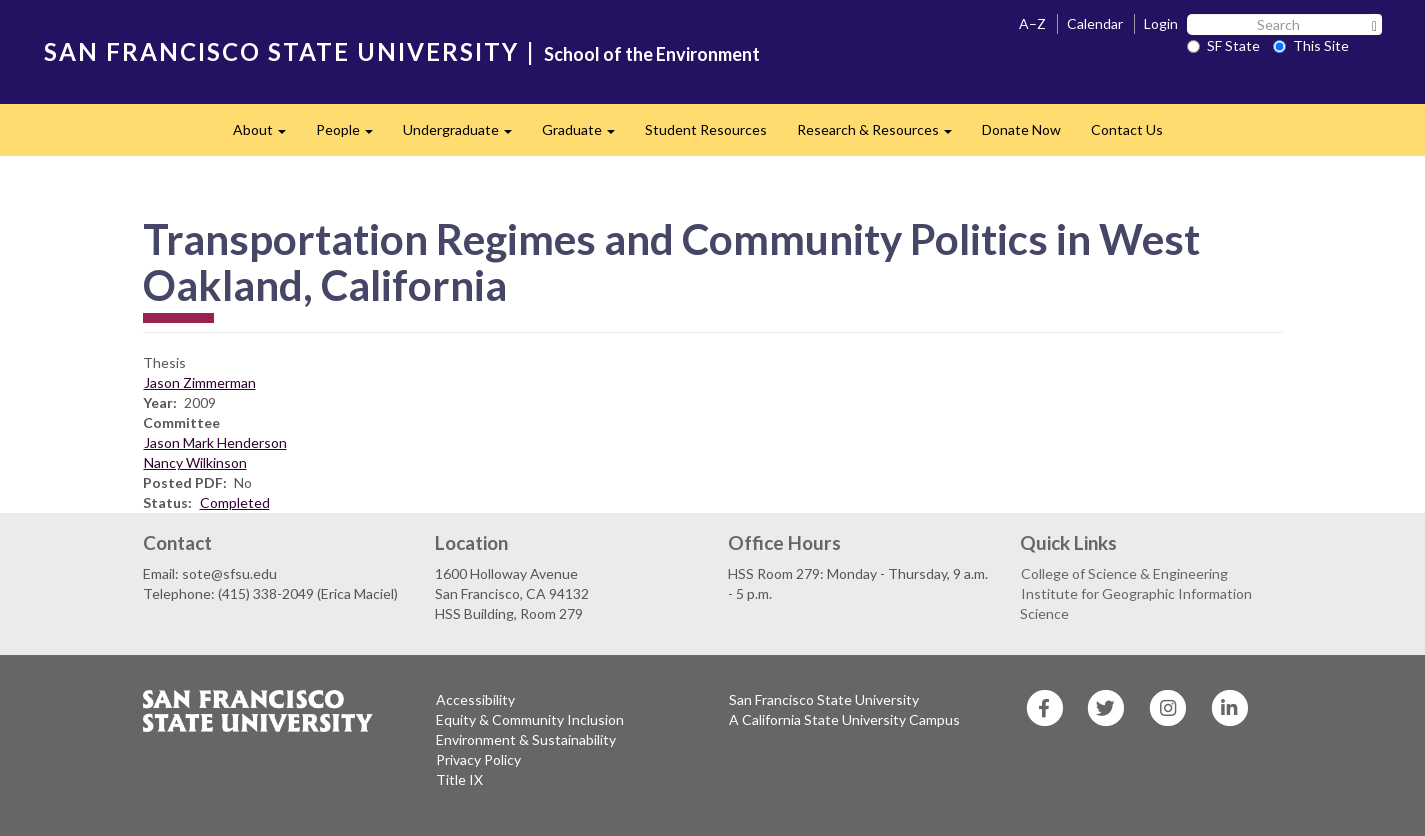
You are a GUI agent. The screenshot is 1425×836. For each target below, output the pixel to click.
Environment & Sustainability (526, 739)
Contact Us (1127, 129)
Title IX (459, 779)
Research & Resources (882, 135)
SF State (1223, 45)
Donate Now (1021, 129)
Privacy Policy (478, 759)
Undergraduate (465, 135)
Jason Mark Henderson (215, 442)
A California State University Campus (844, 719)
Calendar (1095, 23)
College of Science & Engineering (1124, 573)
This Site (1311, 45)
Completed (235, 502)
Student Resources (706, 129)
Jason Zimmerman (200, 382)
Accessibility (475, 699)
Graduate (586, 135)
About (267, 135)
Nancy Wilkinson (195, 462)
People (352, 135)
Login (1161, 23)
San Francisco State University (824, 699)
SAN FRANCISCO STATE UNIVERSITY (281, 51)
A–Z (1032, 23)
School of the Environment (652, 54)
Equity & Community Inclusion (530, 719)
